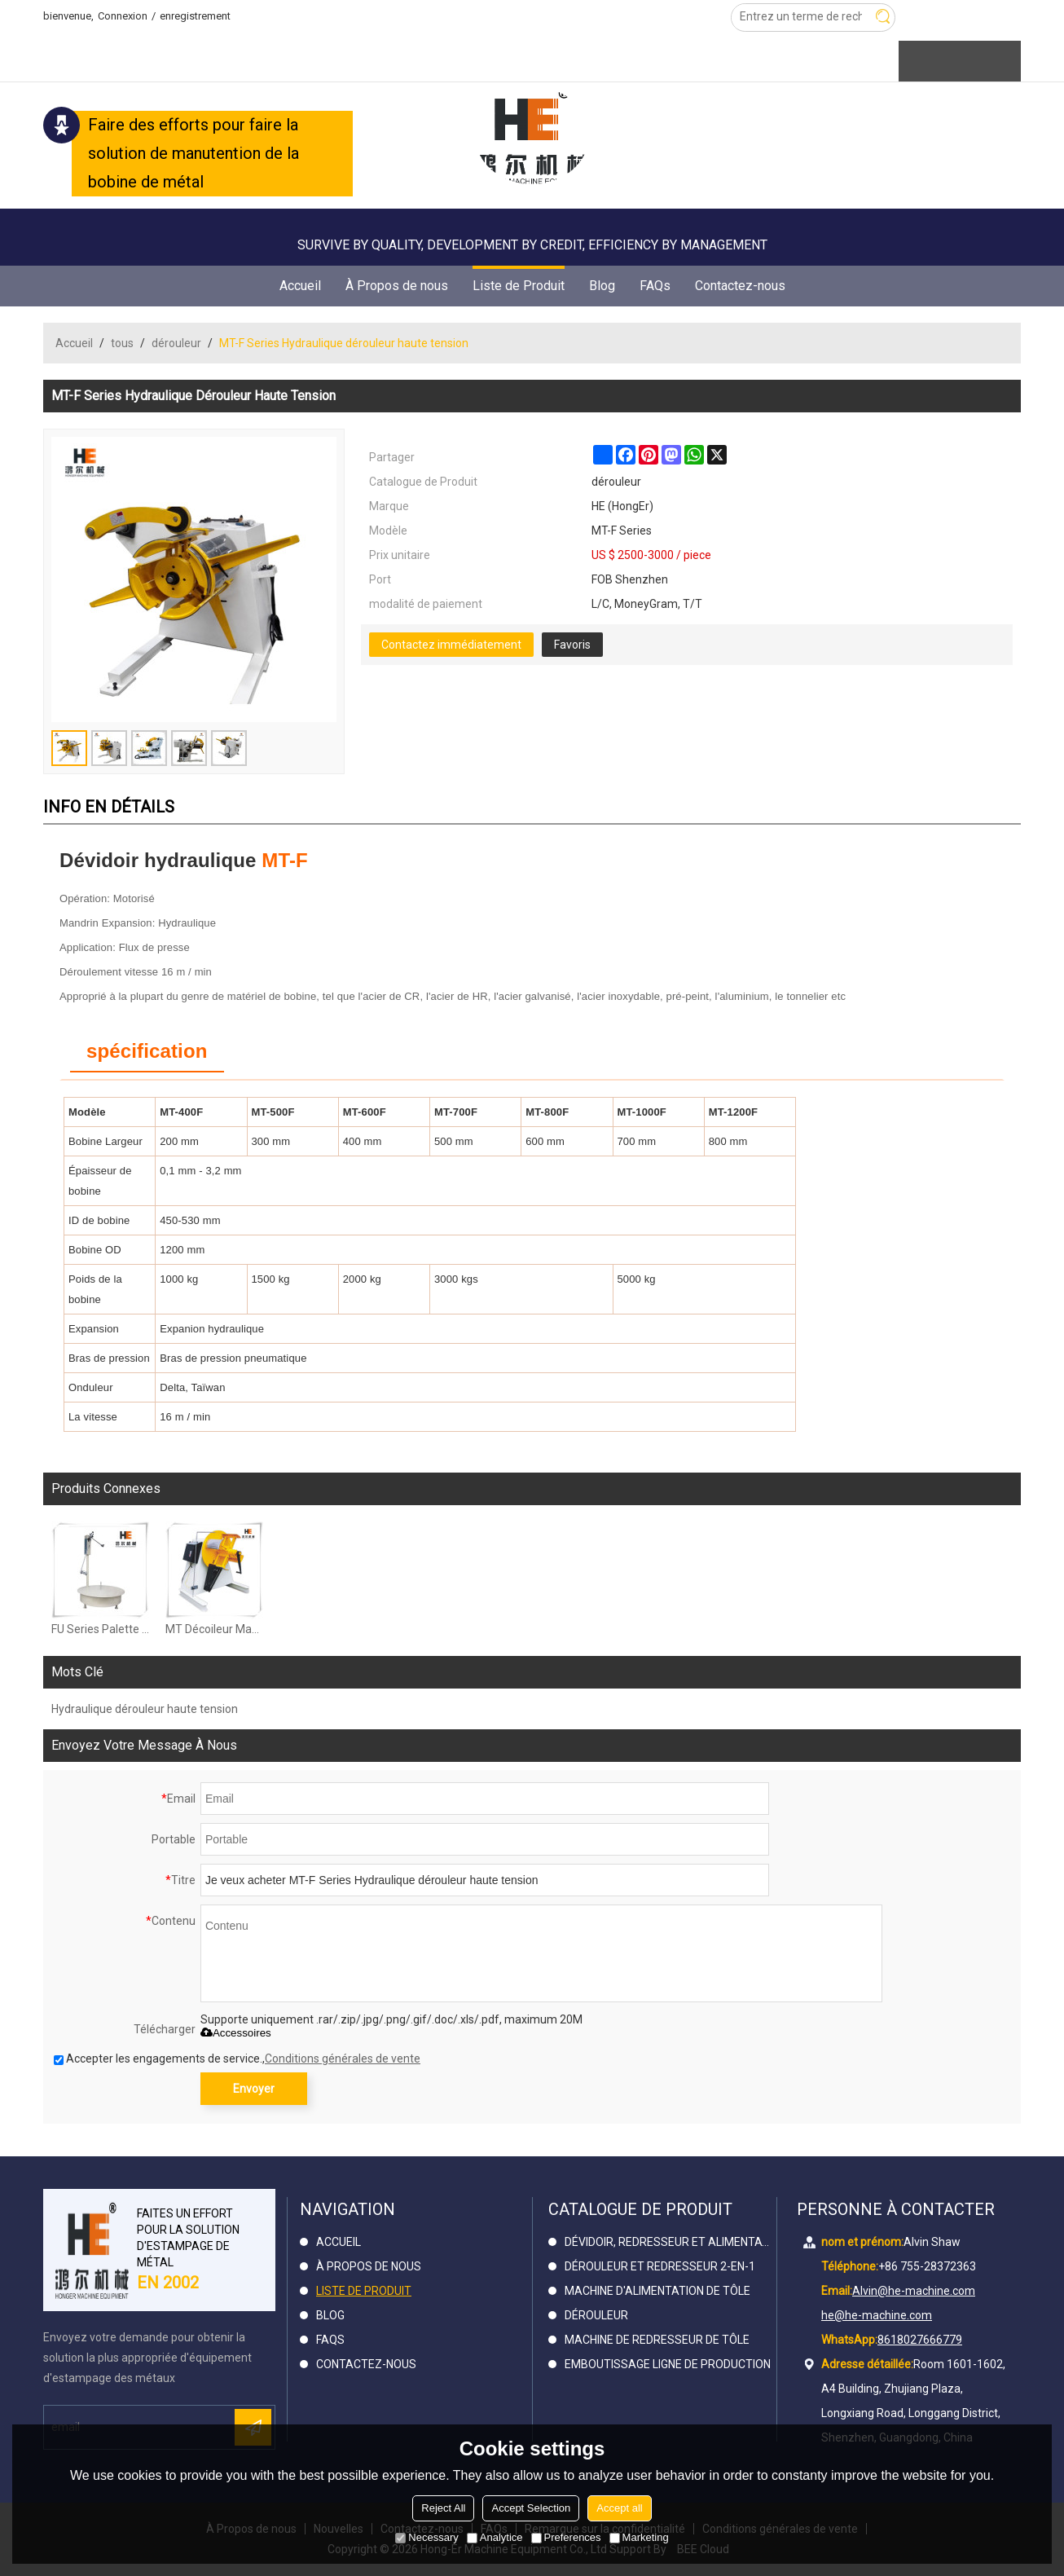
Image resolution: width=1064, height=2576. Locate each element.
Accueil (300, 285)
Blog (602, 285)
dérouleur (176, 343)
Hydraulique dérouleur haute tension (144, 1708)
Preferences (566, 2537)
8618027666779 (919, 2339)
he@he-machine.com (876, 2315)
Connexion (122, 16)
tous (122, 343)
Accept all (619, 2508)
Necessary (426, 2537)
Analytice (495, 2537)
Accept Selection (530, 2508)
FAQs (655, 285)
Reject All (443, 2508)
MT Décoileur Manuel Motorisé (214, 1629)
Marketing (639, 2537)
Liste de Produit (519, 279)
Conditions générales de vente (342, 2058)
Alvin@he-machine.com (913, 2290)
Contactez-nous (740, 285)
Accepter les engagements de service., (237, 2058)
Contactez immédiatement (451, 644)
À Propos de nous (396, 285)
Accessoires (235, 2033)
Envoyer (254, 2088)
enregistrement (195, 16)
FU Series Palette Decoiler (100, 1629)
